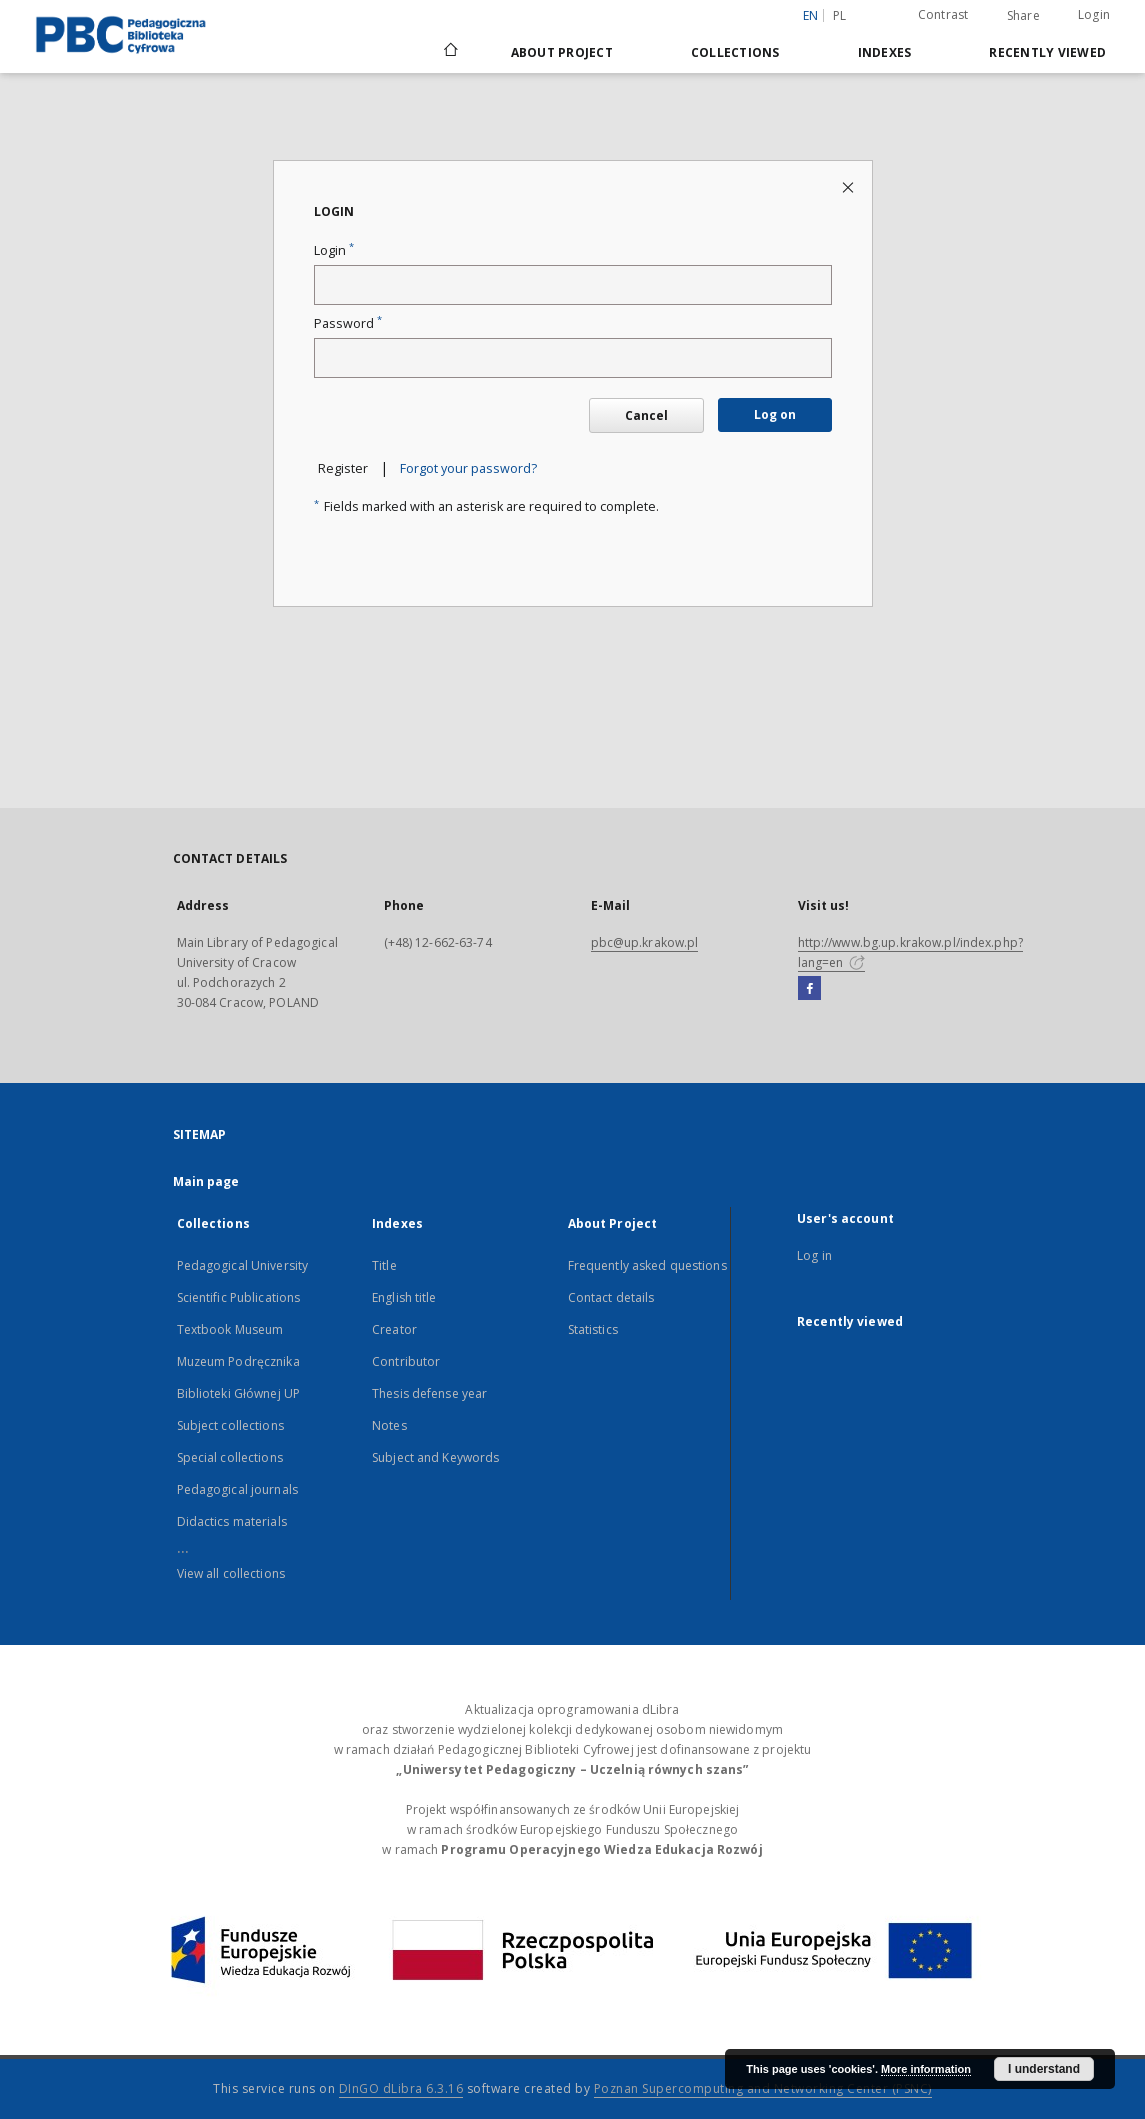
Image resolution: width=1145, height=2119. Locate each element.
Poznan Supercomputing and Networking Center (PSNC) (763, 2088)
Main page (206, 1181)
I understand (1044, 2069)
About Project (562, 52)
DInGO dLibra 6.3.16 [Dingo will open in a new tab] (401, 2088)
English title (404, 1297)
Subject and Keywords (435, 1457)
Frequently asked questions (647, 1265)
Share (1023, 16)
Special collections (230, 1457)
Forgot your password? (468, 468)
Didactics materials (232, 1521)
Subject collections (230, 1425)
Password (348, 323)
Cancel (646, 415)
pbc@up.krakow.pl (645, 942)
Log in (814, 1255)
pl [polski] (840, 15)
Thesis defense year (429, 1393)
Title (384, 1265)
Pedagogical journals (237, 1489)
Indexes (885, 52)
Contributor (406, 1361)
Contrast (943, 14)
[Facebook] (809, 989)
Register (343, 468)
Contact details (611, 1297)
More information (926, 2069)
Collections (735, 52)
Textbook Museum (230, 1329)
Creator (394, 1329)
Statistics (593, 1329)
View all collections (231, 1573)
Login (1094, 14)
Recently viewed (1047, 52)
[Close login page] (849, 186)
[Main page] (449, 52)
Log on (775, 414)
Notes (389, 1425)
